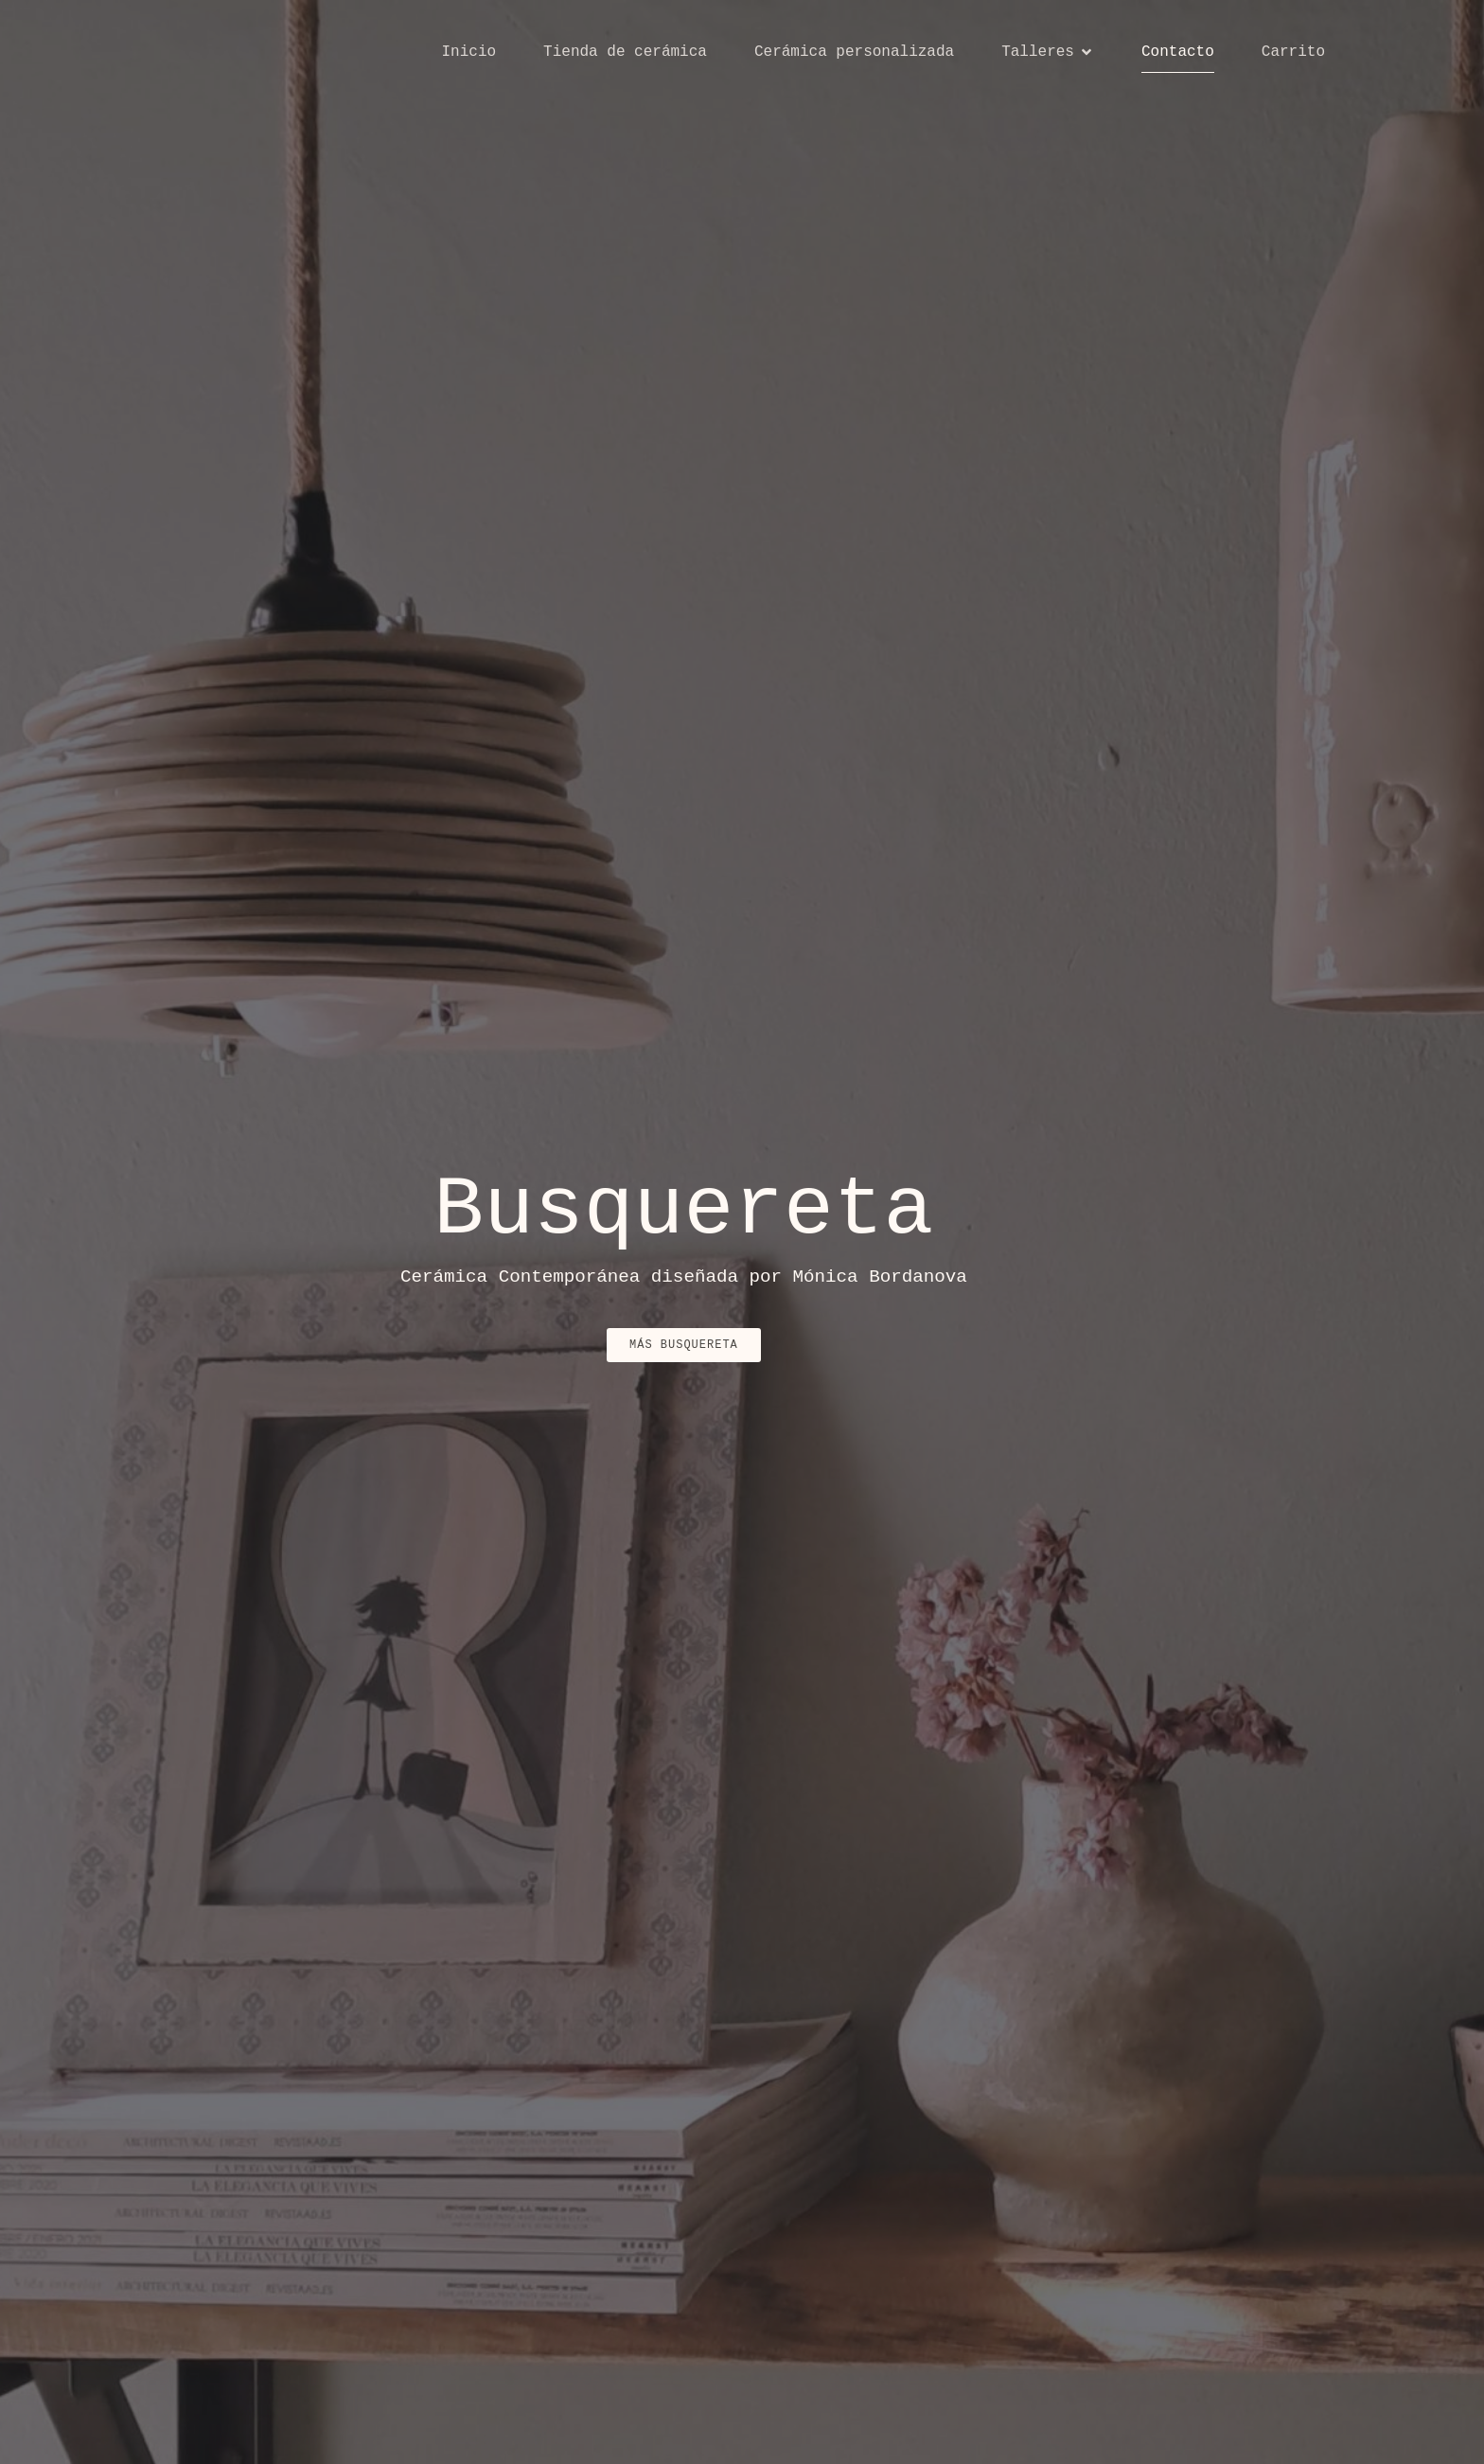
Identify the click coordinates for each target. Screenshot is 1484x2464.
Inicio (468, 52)
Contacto (1177, 52)
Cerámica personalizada (854, 52)
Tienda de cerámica (625, 52)
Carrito (1293, 52)
